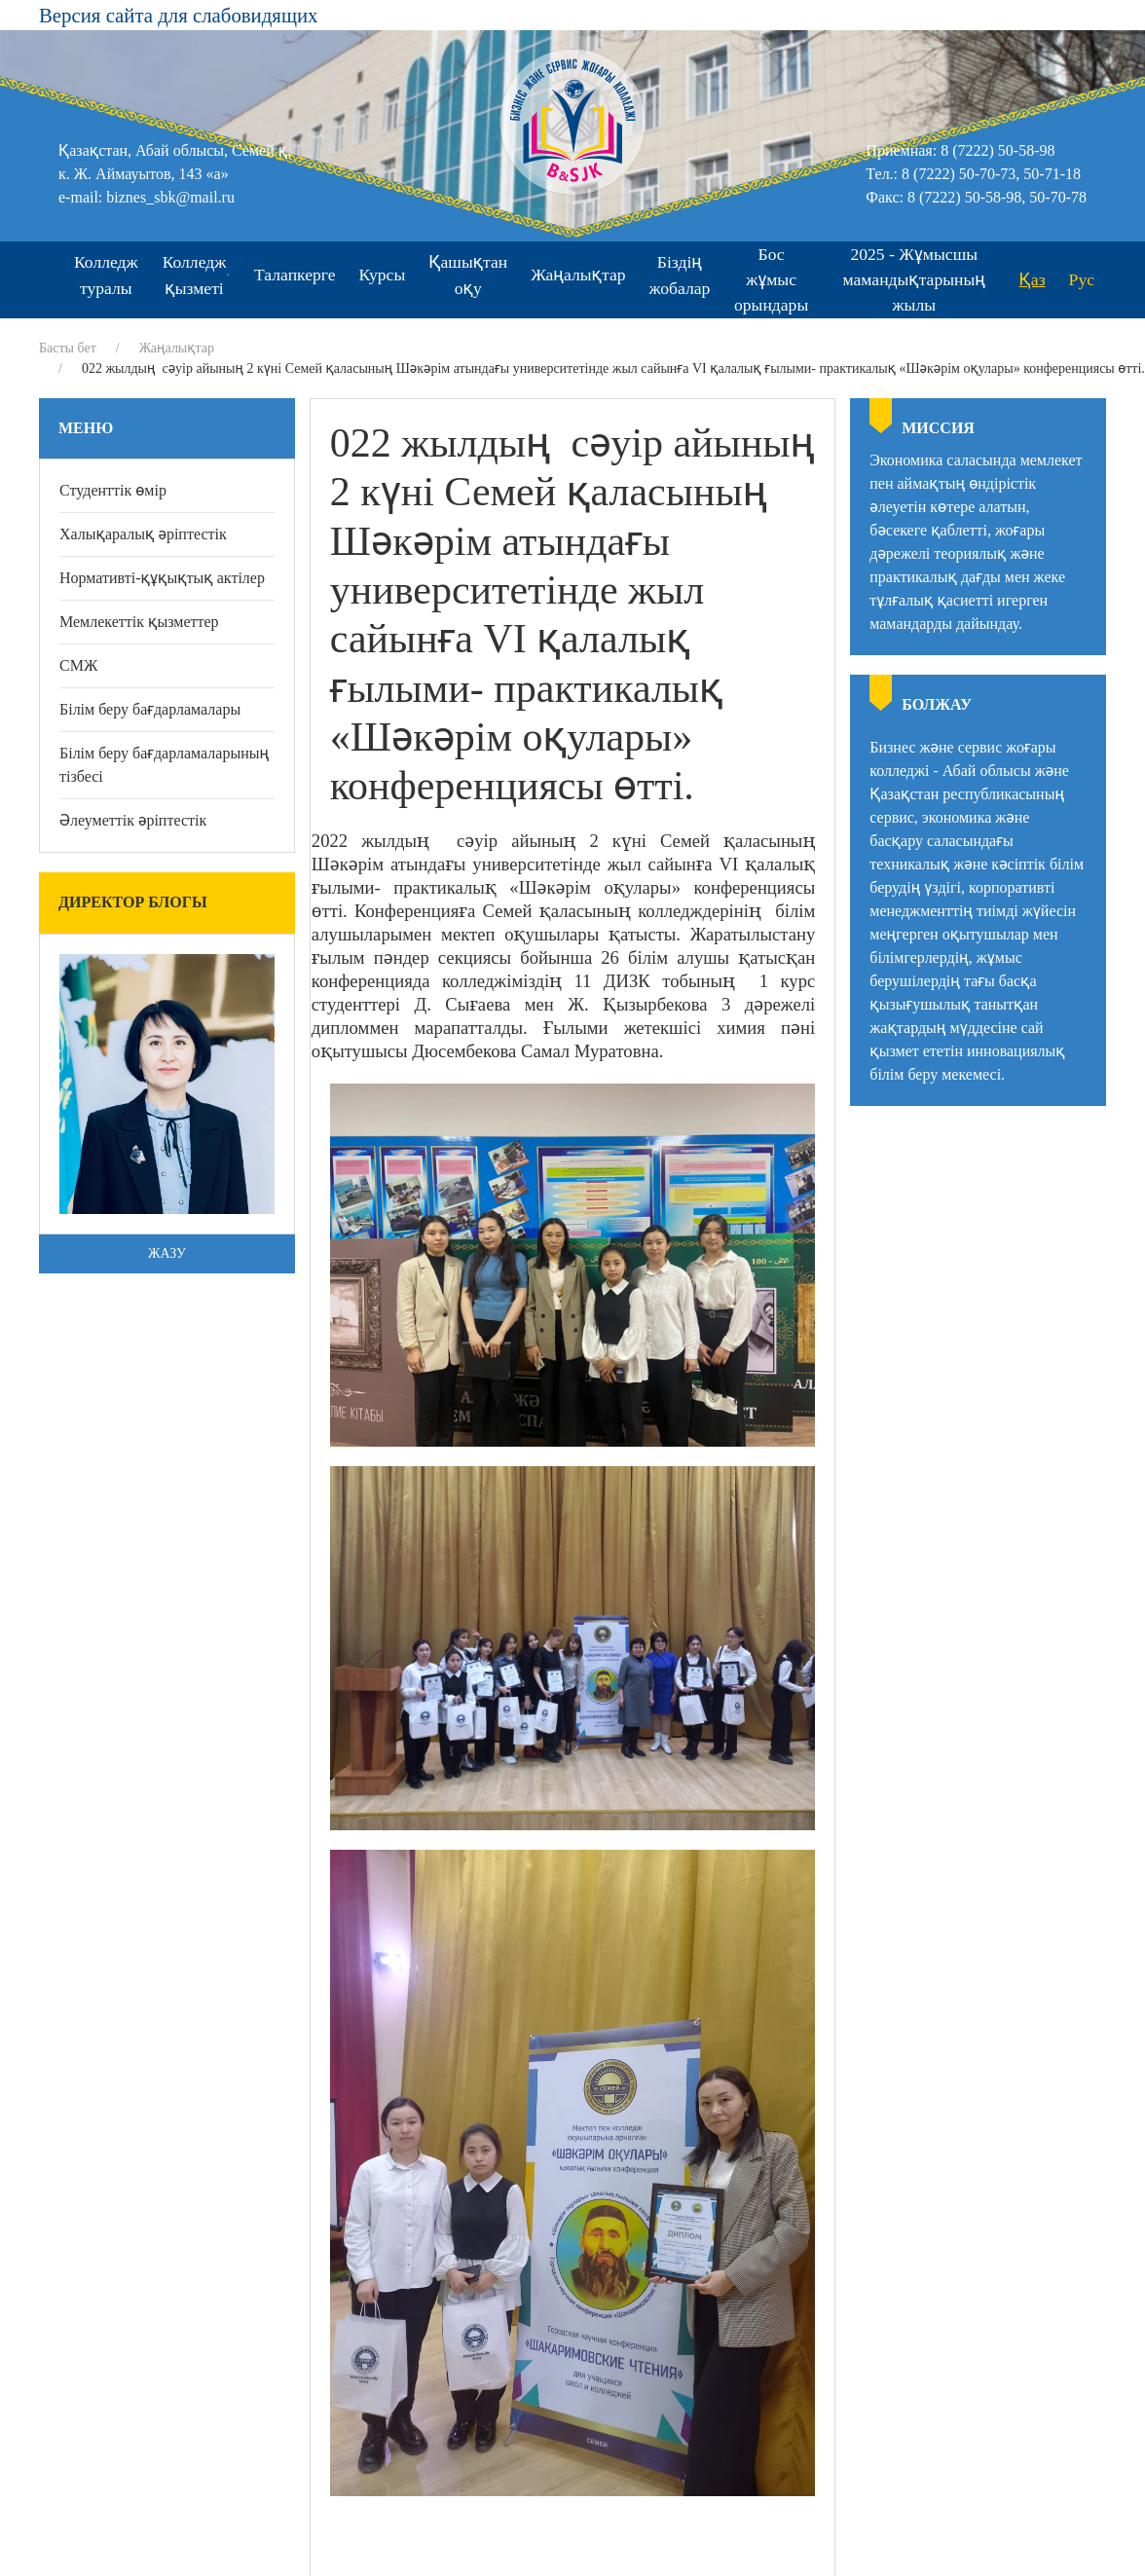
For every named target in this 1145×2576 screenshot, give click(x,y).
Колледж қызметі (197, 274)
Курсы (382, 274)
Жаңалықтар (578, 274)
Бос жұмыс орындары (771, 279)
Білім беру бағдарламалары (149, 709)
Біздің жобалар (679, 274)
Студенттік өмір (112, 490)
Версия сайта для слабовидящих (178, 15)
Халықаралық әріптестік (143, 534)
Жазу (167, 1253)
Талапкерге (295, 274)
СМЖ (78, 665)
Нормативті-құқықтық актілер (162, 578)
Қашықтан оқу (467, 274)
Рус (1081, 279)
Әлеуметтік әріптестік (132, 820)
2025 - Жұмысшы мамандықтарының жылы (914, 279)
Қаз (1032, 279)
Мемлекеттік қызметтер (139, 621)
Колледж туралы (106, 274)
